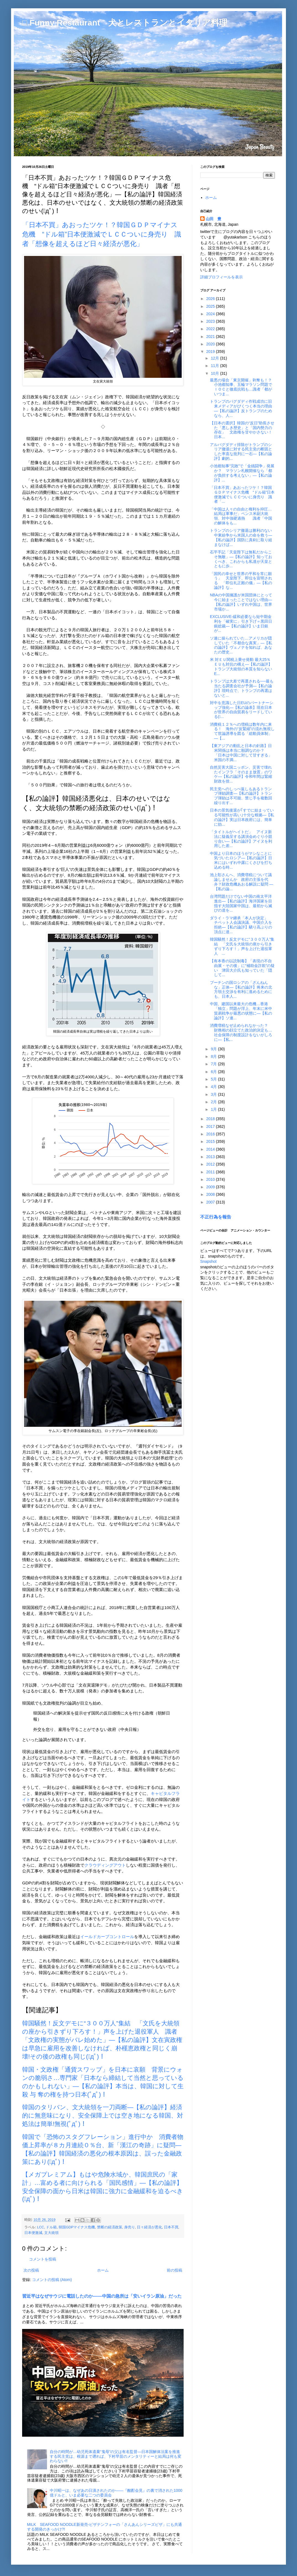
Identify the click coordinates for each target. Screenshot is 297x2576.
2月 (214, 1102)
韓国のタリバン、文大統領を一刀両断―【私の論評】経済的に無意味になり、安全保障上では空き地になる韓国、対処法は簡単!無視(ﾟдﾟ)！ (102, 2115)
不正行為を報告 (215, 1216)
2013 (211, 1156)
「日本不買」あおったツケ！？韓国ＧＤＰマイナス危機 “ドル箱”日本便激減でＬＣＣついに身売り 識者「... (242, 494)
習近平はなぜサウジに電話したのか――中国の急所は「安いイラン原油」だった (102, 2295)
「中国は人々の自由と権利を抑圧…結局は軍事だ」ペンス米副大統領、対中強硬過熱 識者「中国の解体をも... (241, 516)
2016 (211, 1134)
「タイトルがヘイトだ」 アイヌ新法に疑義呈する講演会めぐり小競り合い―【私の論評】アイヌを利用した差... (241, 839)
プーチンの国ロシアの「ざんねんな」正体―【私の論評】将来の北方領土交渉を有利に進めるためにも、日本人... (241, 989)
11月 (215, 365)
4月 (214, 1086)
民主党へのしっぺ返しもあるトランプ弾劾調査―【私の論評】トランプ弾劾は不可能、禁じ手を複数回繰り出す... (241, 796)
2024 (211, 314)
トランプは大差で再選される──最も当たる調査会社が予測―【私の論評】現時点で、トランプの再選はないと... (241, 688)
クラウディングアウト (105, 1865)
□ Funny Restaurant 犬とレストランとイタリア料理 (124, 22)
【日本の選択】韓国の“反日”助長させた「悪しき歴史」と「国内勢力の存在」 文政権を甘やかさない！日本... (242, 430)
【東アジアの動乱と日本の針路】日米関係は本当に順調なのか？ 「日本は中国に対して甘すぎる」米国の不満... (241, 752)
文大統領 (51, 2233)
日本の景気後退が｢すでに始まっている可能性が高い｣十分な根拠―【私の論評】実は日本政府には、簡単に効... (242, 817)
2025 (211, 306)
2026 (211, 298)
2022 (211, 329)
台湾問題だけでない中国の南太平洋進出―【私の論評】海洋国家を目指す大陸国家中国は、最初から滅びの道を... (241, 903)
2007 (211, 1202)
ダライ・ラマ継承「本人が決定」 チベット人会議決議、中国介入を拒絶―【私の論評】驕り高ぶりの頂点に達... (241, 925)
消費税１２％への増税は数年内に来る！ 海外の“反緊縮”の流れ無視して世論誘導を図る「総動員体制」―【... (242, 731)
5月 (214, 1079)
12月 (215, 358)
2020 (211, 344)
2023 (211, 321)
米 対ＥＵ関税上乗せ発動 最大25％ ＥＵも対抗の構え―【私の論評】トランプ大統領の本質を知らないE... (241, 666)
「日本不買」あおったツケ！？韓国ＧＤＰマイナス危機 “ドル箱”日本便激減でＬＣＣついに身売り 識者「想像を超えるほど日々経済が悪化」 (101, 234)
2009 (211, 1187)
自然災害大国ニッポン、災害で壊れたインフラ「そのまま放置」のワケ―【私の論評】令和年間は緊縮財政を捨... (241, 774)
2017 (211, 1126)
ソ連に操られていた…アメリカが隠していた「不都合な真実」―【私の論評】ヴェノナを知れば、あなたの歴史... (241, 645)
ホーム (103, 2270)
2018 (211, 1119)
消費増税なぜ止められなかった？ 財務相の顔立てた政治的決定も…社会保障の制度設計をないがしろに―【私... (241, 1032)
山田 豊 (213, 219)
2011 (211, 1172)
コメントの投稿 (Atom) (52, 2279)
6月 (214, 1071)
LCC (40, 2227)
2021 (211, 336)
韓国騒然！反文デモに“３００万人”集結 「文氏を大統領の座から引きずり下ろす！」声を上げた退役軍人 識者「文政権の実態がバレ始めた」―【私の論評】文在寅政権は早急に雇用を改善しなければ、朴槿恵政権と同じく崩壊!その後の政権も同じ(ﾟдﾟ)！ (102, 2040)
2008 (211, 1194)
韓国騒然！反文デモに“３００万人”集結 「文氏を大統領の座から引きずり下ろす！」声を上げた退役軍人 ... (242, 946)
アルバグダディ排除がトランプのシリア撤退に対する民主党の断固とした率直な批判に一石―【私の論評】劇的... (241, 451)
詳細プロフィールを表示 (221, 277)
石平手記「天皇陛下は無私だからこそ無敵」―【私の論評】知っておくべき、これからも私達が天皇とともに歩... (241, 559)
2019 (211, 351)
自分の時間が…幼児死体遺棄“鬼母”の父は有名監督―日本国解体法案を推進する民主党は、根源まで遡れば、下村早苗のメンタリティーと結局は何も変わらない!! (115, 2456)
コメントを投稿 (42, 2259)
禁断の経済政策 (109, 2227)
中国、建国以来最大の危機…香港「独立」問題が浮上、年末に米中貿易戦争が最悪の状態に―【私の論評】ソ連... (241, 1011)
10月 (215, 373)
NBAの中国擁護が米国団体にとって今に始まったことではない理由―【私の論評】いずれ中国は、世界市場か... (241, 602)
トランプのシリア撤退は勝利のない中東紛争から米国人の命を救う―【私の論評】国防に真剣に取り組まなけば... (241, 537)
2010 (211, 1179)
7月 (214, 1064)
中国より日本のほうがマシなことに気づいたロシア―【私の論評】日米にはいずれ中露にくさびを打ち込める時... (241, 860)
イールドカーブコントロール (107, 1936)
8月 (214, 1056)
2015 (211, 1141)
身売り (129, 2227)
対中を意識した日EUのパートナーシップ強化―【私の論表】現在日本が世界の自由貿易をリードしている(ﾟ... (241, 710)
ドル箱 (51, 2227)
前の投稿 (174, 2270)
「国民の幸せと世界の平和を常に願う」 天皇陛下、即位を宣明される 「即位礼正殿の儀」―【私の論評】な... (241, 580)
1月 (214, 1109)
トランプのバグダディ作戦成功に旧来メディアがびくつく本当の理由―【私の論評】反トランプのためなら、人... (241, 408)
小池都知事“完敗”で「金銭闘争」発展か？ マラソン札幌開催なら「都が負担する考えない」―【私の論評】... (242, 473)
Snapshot (208, 1261)
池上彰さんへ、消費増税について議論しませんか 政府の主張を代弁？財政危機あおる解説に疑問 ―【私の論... (241, 882)
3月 (214, 1094)
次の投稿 (31, 2270)
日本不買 (171, 2227)
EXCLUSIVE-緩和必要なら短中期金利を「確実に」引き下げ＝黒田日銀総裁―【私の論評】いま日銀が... (241, 623)
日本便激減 (33, 2233)
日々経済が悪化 (149, 2227)
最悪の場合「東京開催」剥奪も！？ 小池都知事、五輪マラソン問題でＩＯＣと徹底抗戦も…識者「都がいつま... (243, 387)
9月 (214, 1049)
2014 (211, 1149)
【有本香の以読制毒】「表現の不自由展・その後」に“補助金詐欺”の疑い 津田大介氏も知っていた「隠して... (242, 968)
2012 (211, 1164)
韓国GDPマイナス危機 (77, 2227)
